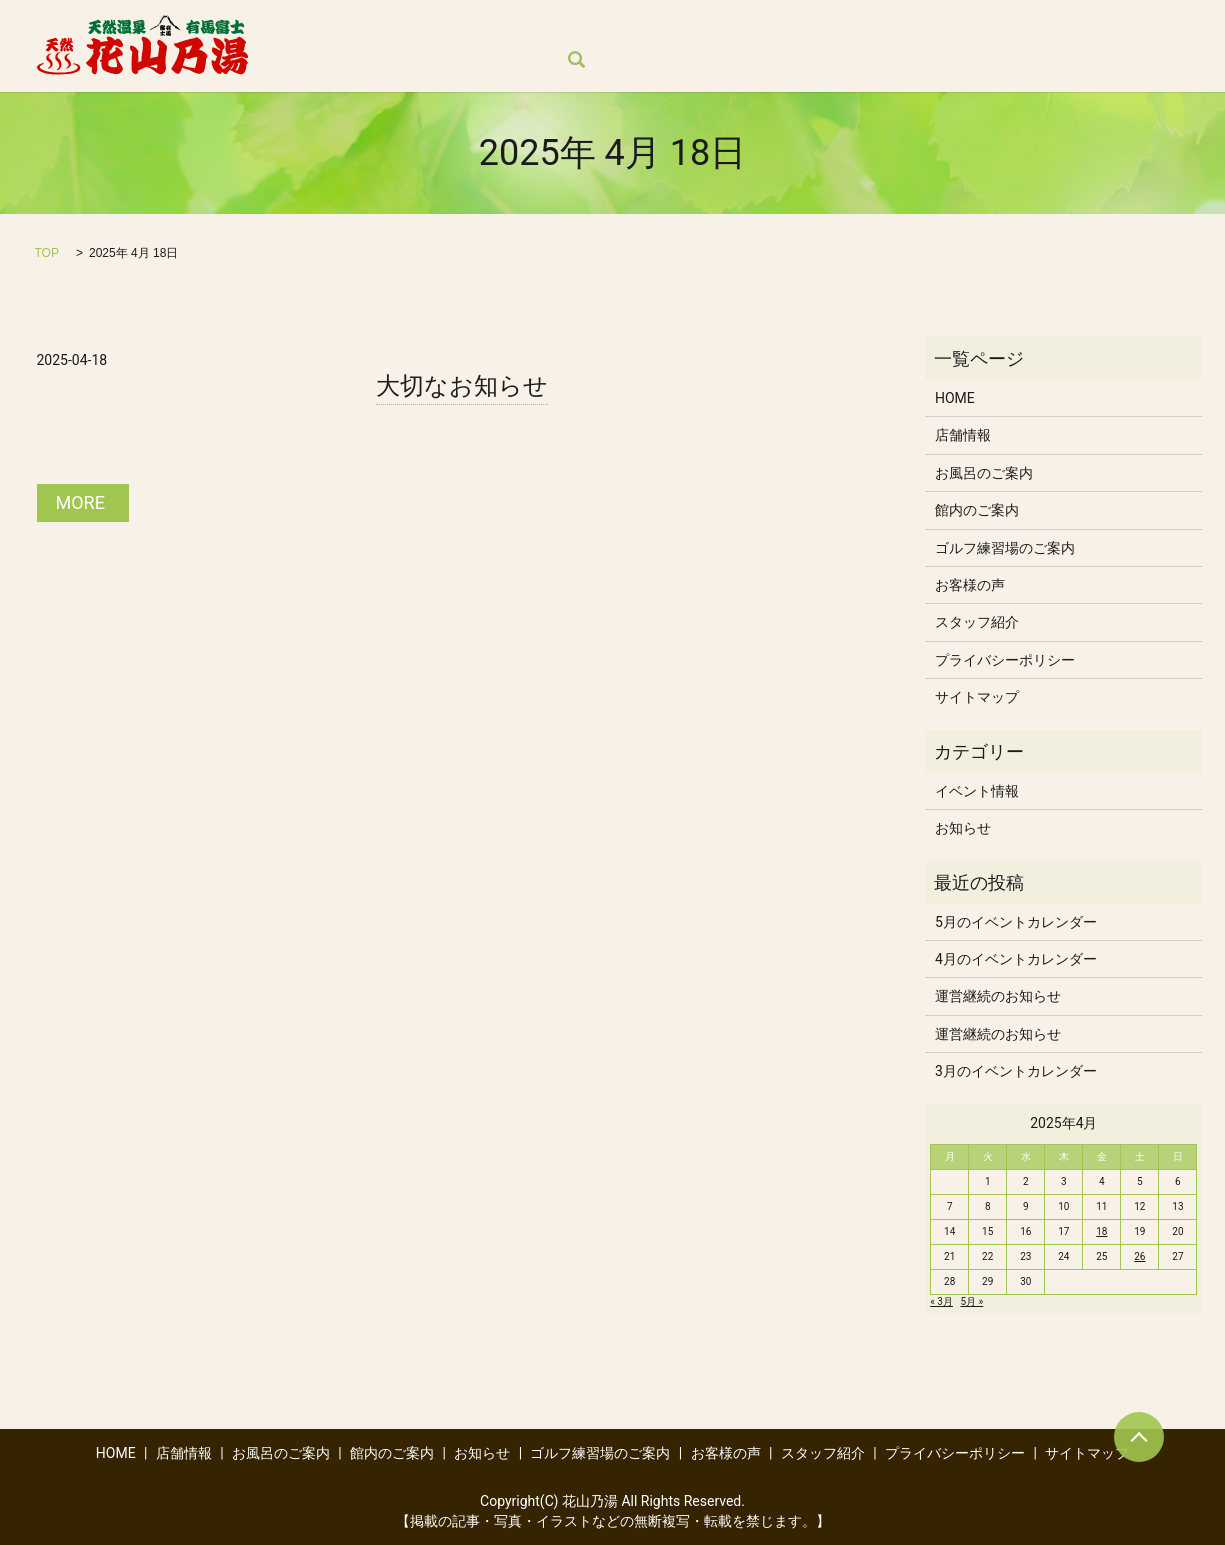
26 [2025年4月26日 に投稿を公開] (1139, 1256)
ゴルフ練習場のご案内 (856, 26)
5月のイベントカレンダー (1016, 922)
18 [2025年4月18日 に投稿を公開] (1101, 1231)
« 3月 (941, 1301)
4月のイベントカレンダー (1016, 959)
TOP (47, 253)
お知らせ (725, 26)
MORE (80, 502)
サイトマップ (977, 697)
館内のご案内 (621, 26)
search (300, 61)
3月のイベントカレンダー (1016, 1071)
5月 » (971, 1301)
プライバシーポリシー (1005, 660)
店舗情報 (386, 26)
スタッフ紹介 (1106, 26)
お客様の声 (995, 26)
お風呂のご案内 (497, 26)
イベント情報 (977, 791)
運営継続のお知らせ (998, 996)
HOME (305, 26)
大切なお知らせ (462, 386)
